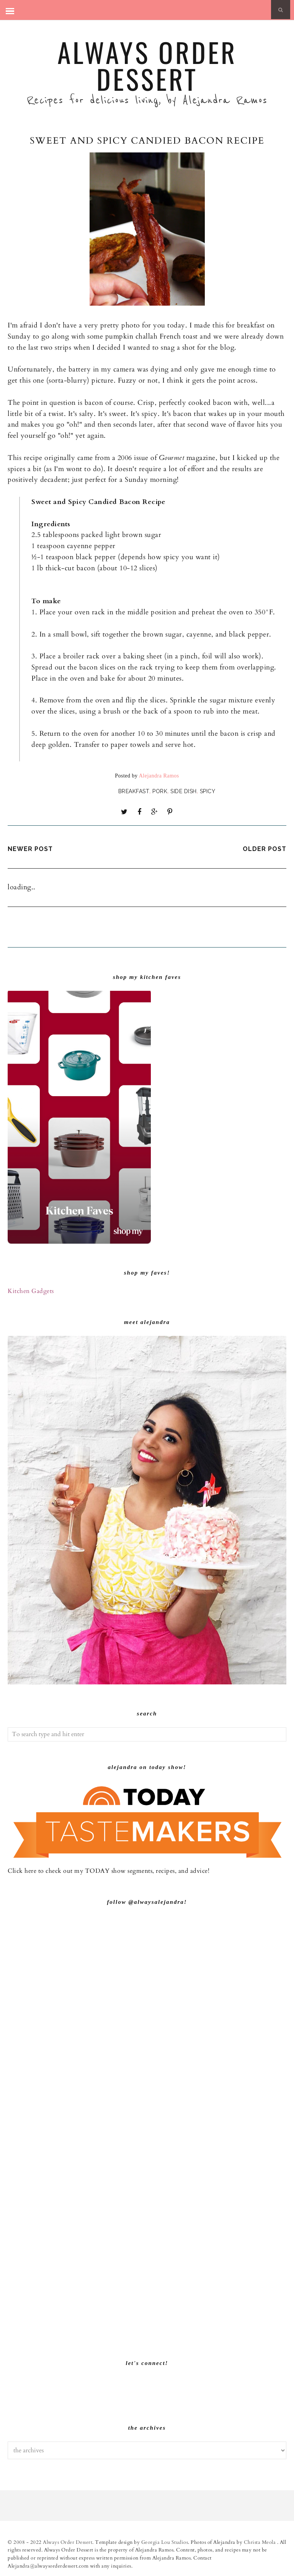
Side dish (183, 791)
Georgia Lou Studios (164, 2542)
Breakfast (134, 791)
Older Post (264, 849)
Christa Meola (260, 2542)
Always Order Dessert (147, 65)
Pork (159, 791)
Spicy (208, 791)
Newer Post (30, 849)
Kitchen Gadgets (31, 1291)
